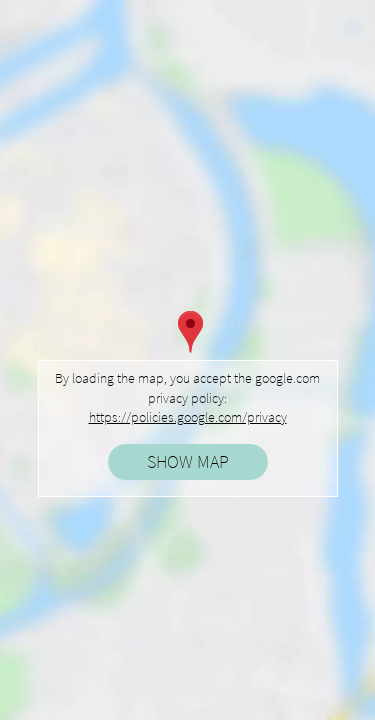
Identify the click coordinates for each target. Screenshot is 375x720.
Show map (188, 461)
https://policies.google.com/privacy (188, 417)
